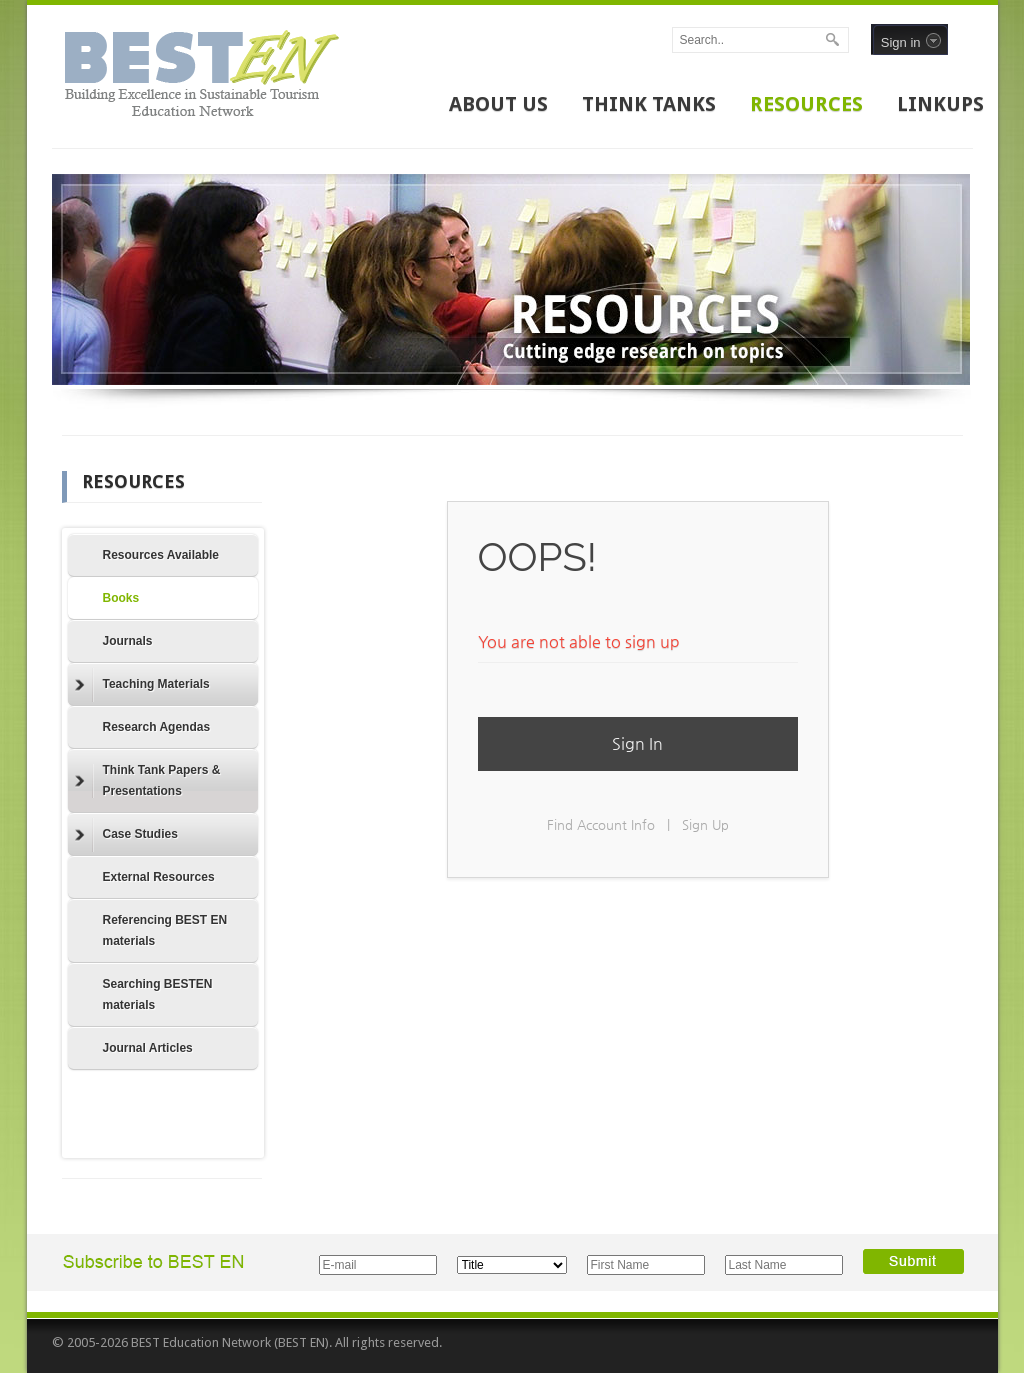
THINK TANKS (649, 104)
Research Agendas (157, 727)
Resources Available (161, 555)
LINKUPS (940, 104)
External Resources (159, 877)
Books (121, 598)
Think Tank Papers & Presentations (148, 780)
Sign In (637, 743)
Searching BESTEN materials (158, 994)
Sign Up (705, 824)
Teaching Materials (142, 685)
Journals (128, 641)
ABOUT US (498, 104)
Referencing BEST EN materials (165, 930)
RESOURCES (806, 104)
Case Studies (126, 835)
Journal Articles (148, 1048)
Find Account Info (601, 824)
